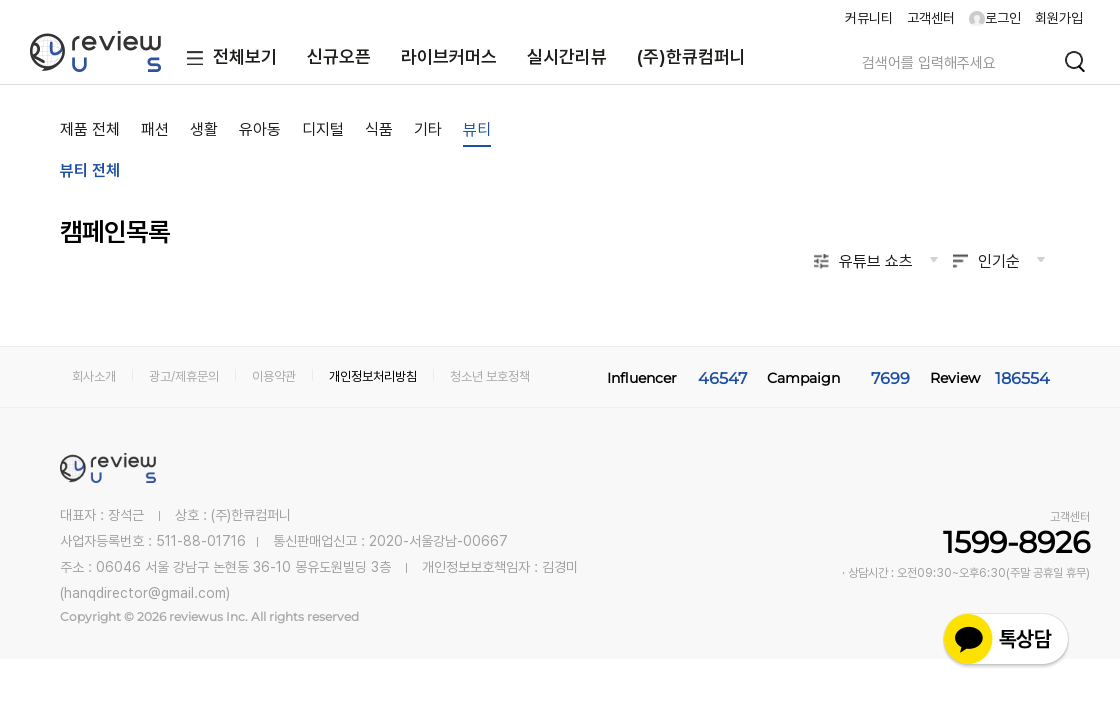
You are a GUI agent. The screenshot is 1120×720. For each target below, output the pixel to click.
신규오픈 (339, 56)
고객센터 (931, 18)
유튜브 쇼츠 (876, 261)
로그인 (995, 18)
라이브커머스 (449, 56)
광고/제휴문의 (184, 376)
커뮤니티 (869, 18)
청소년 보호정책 (490, 376)
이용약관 (274, 376)
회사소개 (94, 376)
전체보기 (227, 58)
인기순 (999, 261)
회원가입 (1059, 18)
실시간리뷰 (567, 56)
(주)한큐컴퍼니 (691, 56)
